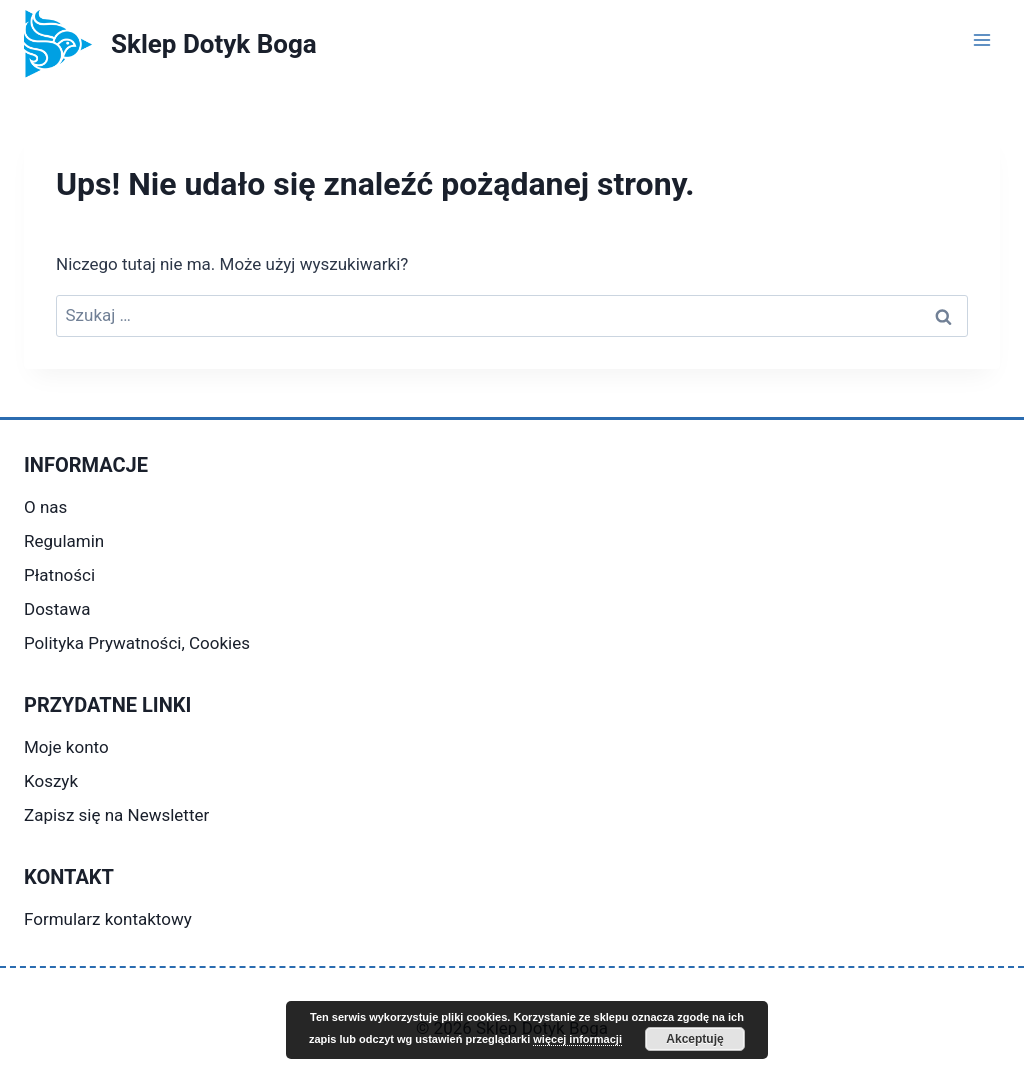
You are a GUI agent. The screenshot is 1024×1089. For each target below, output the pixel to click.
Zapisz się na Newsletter (116, 815)
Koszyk (51, 781)
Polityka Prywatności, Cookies (137, 643)
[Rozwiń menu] (981, 39)
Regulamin (64, 541)
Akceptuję (694, 1039)
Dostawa (57, 609)
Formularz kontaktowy (108, 919)
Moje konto (66, 747)
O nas (45, 507)
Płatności (59, 575)
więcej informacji (577, 1039)
